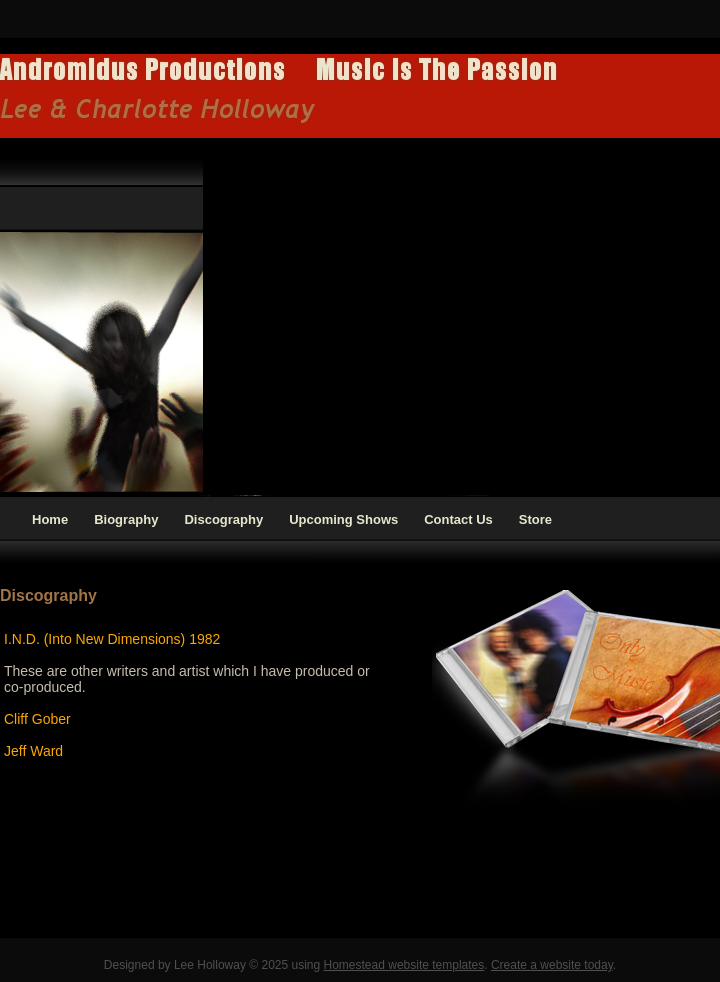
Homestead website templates (404, 965)
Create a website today (552, 965)
